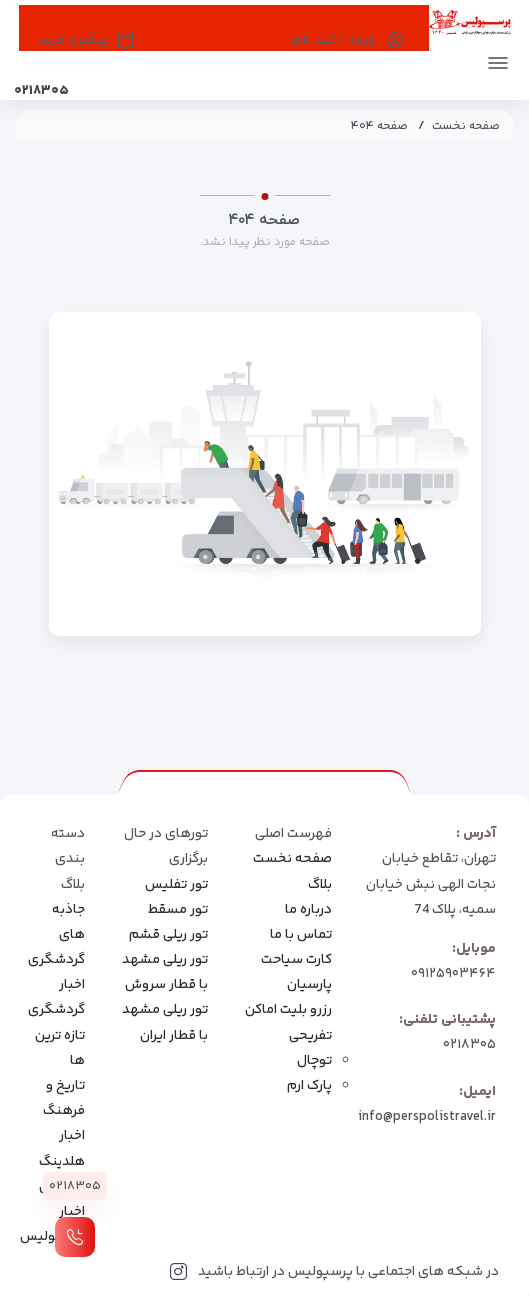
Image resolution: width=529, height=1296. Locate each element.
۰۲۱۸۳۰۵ (469, 1045)
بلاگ (320, 885)
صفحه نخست (466, 126)
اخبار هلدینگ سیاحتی (62, 1161)
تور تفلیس (176, 885)
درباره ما (308, 910)
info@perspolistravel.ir (427, 1117)
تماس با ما (301, 935)
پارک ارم (309, 1086)
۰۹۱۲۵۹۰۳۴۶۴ (453, 974)
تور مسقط (178, 910)
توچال (314, 1061)
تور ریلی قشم (168, 935)
